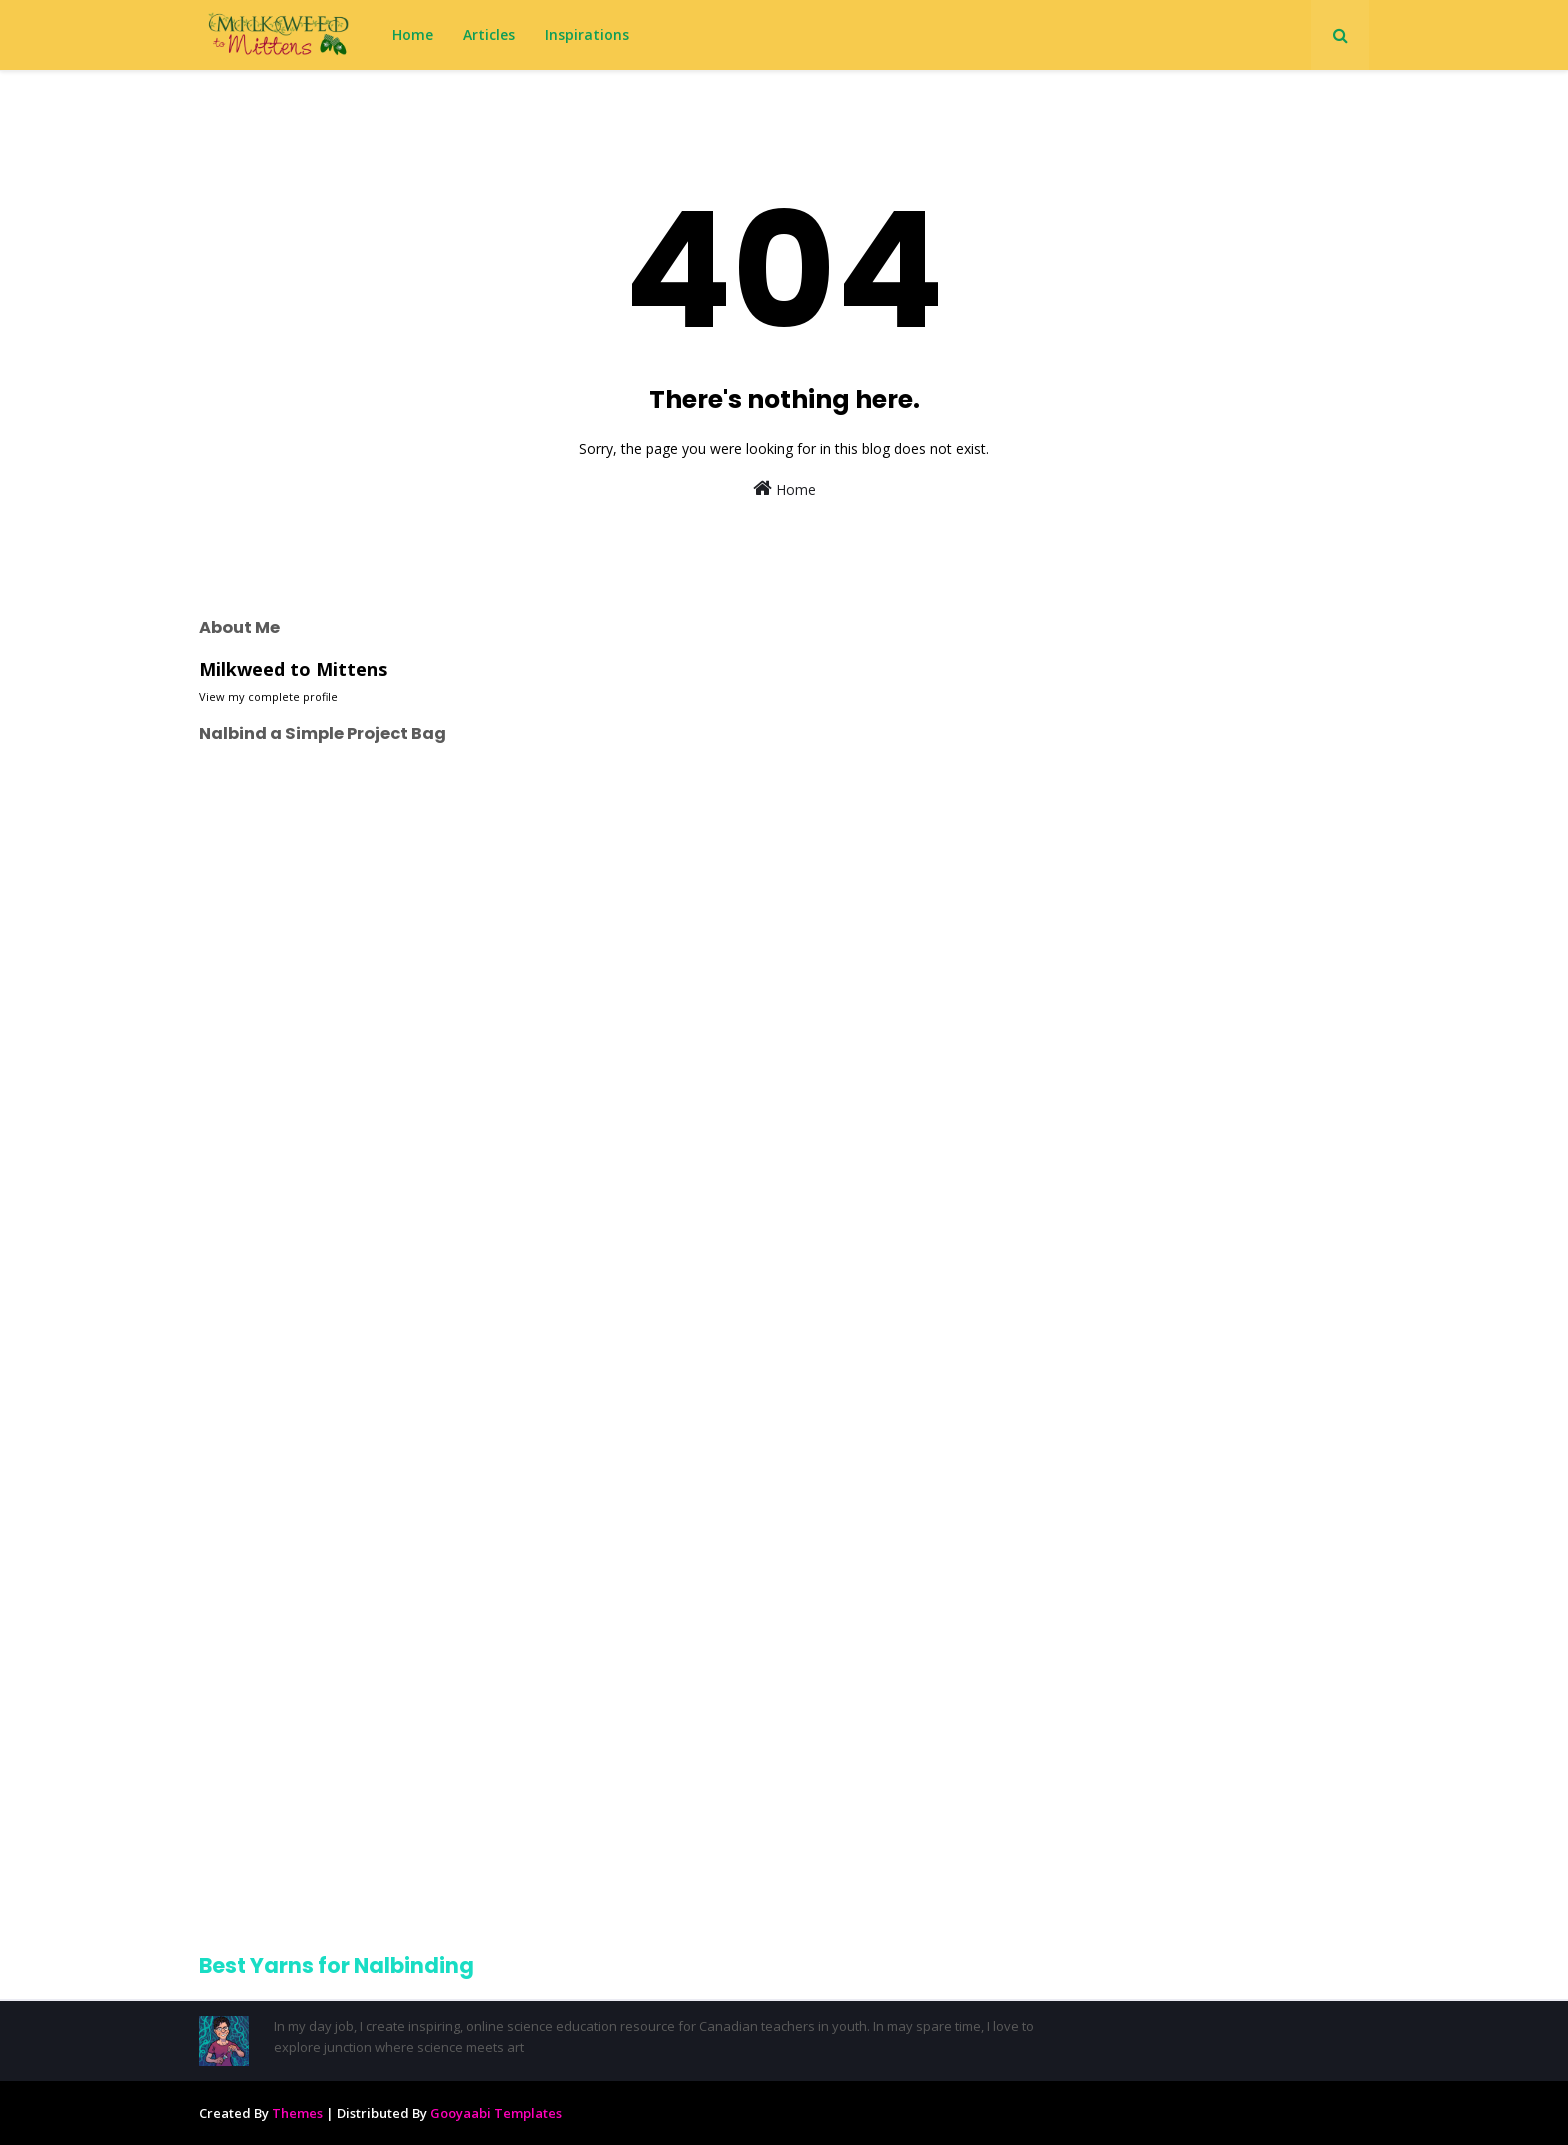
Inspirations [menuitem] (587, 34)
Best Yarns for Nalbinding (336, 1965)
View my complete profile (268, 696)
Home (784, 488)
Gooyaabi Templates (496, 2113)
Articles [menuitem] (489, 34)
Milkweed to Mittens (293, 669)
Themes (297, 2113)
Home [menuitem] (412, 34)
